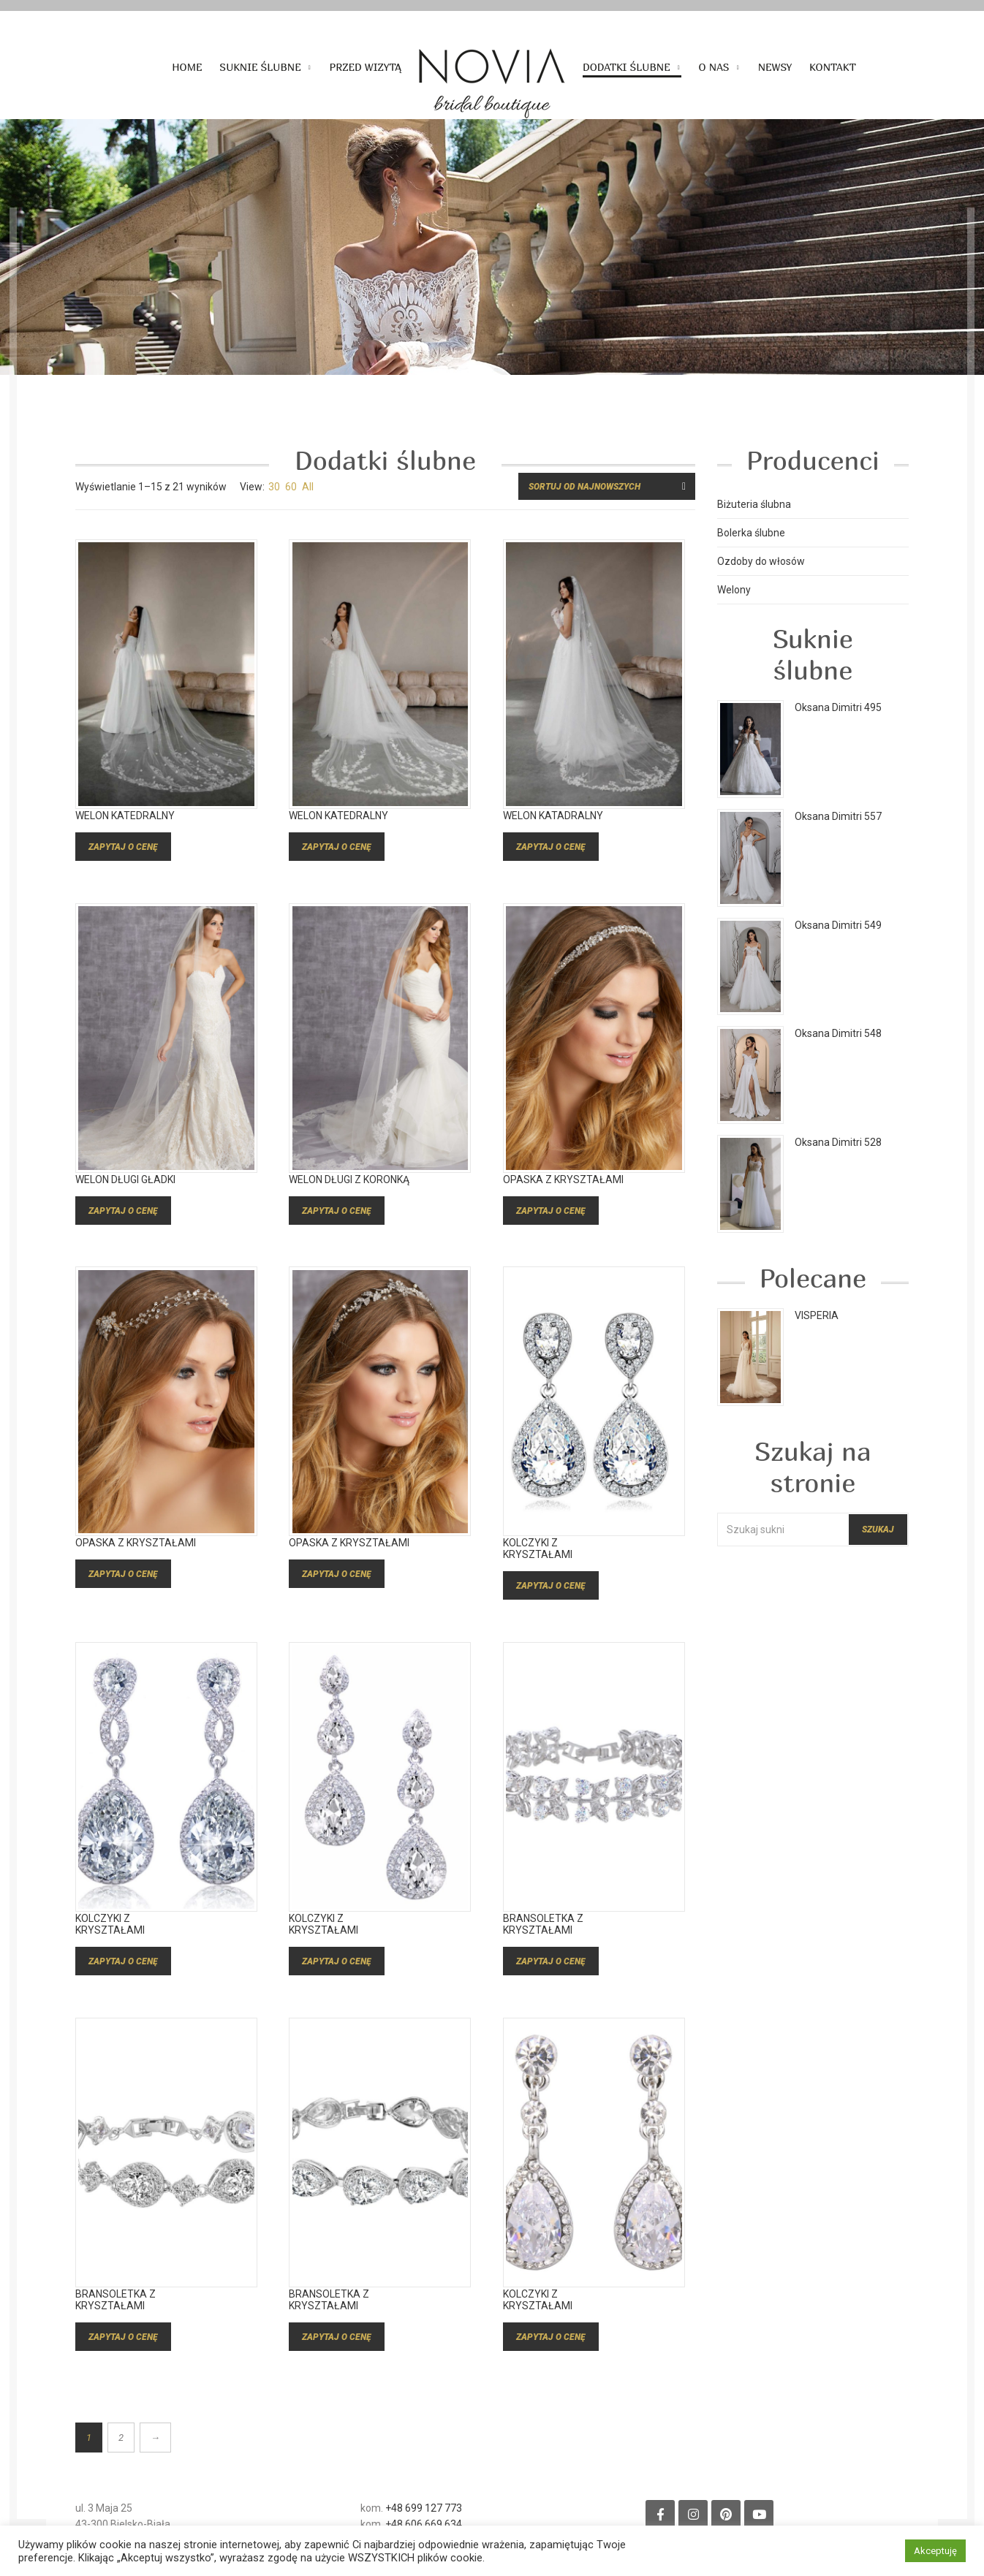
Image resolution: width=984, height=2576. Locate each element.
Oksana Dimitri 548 (838, 1033)
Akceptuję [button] (935, 2550)
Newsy (775, 67)
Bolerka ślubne (751, 533)
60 (291, 487)
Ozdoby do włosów (761, 561)
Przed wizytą (365, 67)
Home (187, 67)
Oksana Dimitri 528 (838, 1142)
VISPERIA (817, 1315)
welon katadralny (553, 836)
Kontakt (832, 67)
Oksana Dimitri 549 (838, 925)
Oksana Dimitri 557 (838, 816)
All (308, 487)
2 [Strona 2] (121, 2437)
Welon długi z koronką (349, 1199)
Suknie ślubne (259, 67)
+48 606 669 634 (423, 2524)
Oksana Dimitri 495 (838, 707)
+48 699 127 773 (423, 2508)
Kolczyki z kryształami (537, 1569)
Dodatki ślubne (626, 67)
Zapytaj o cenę (123, 867)
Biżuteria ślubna (754, 504)
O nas (714, 67)
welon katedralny (125, 836)
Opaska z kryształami (563, 1199)
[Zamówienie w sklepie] (606, 486)
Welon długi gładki (125, 1199)
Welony (734, 590)
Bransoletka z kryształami (543, 1944)
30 (274, 487)
